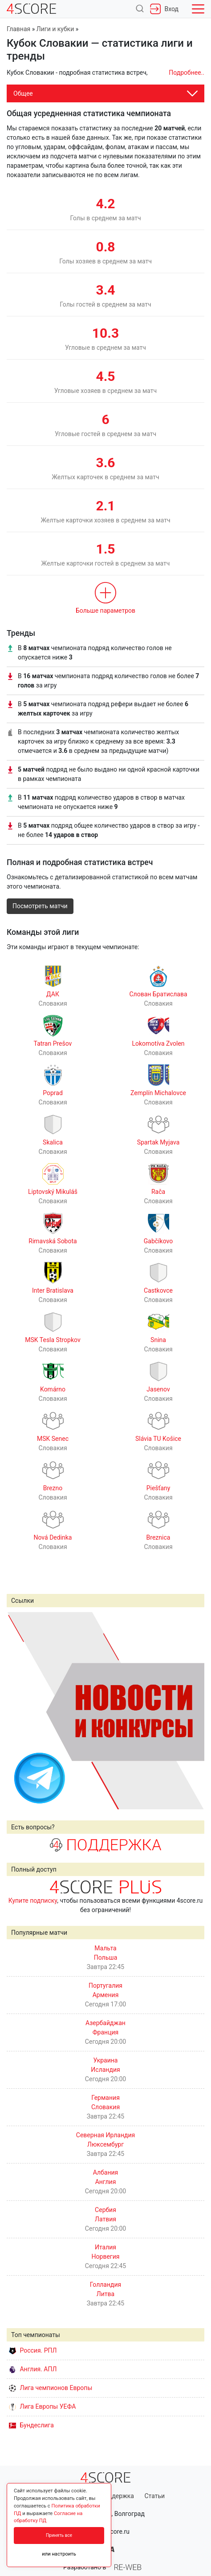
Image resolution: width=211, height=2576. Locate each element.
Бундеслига (31, 2425)
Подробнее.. (186, 72)
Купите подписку (32, 1900)
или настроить (59, 2554)
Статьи (154, 2495)
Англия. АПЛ (33, 2369)
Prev (18, 1710)
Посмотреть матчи (40, 906)
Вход (164, 8)
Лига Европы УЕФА (42, 2406)
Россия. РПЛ (33, 2350)
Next (193, 1710)
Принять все (59, 2535)
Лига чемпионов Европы (50, 2387)
